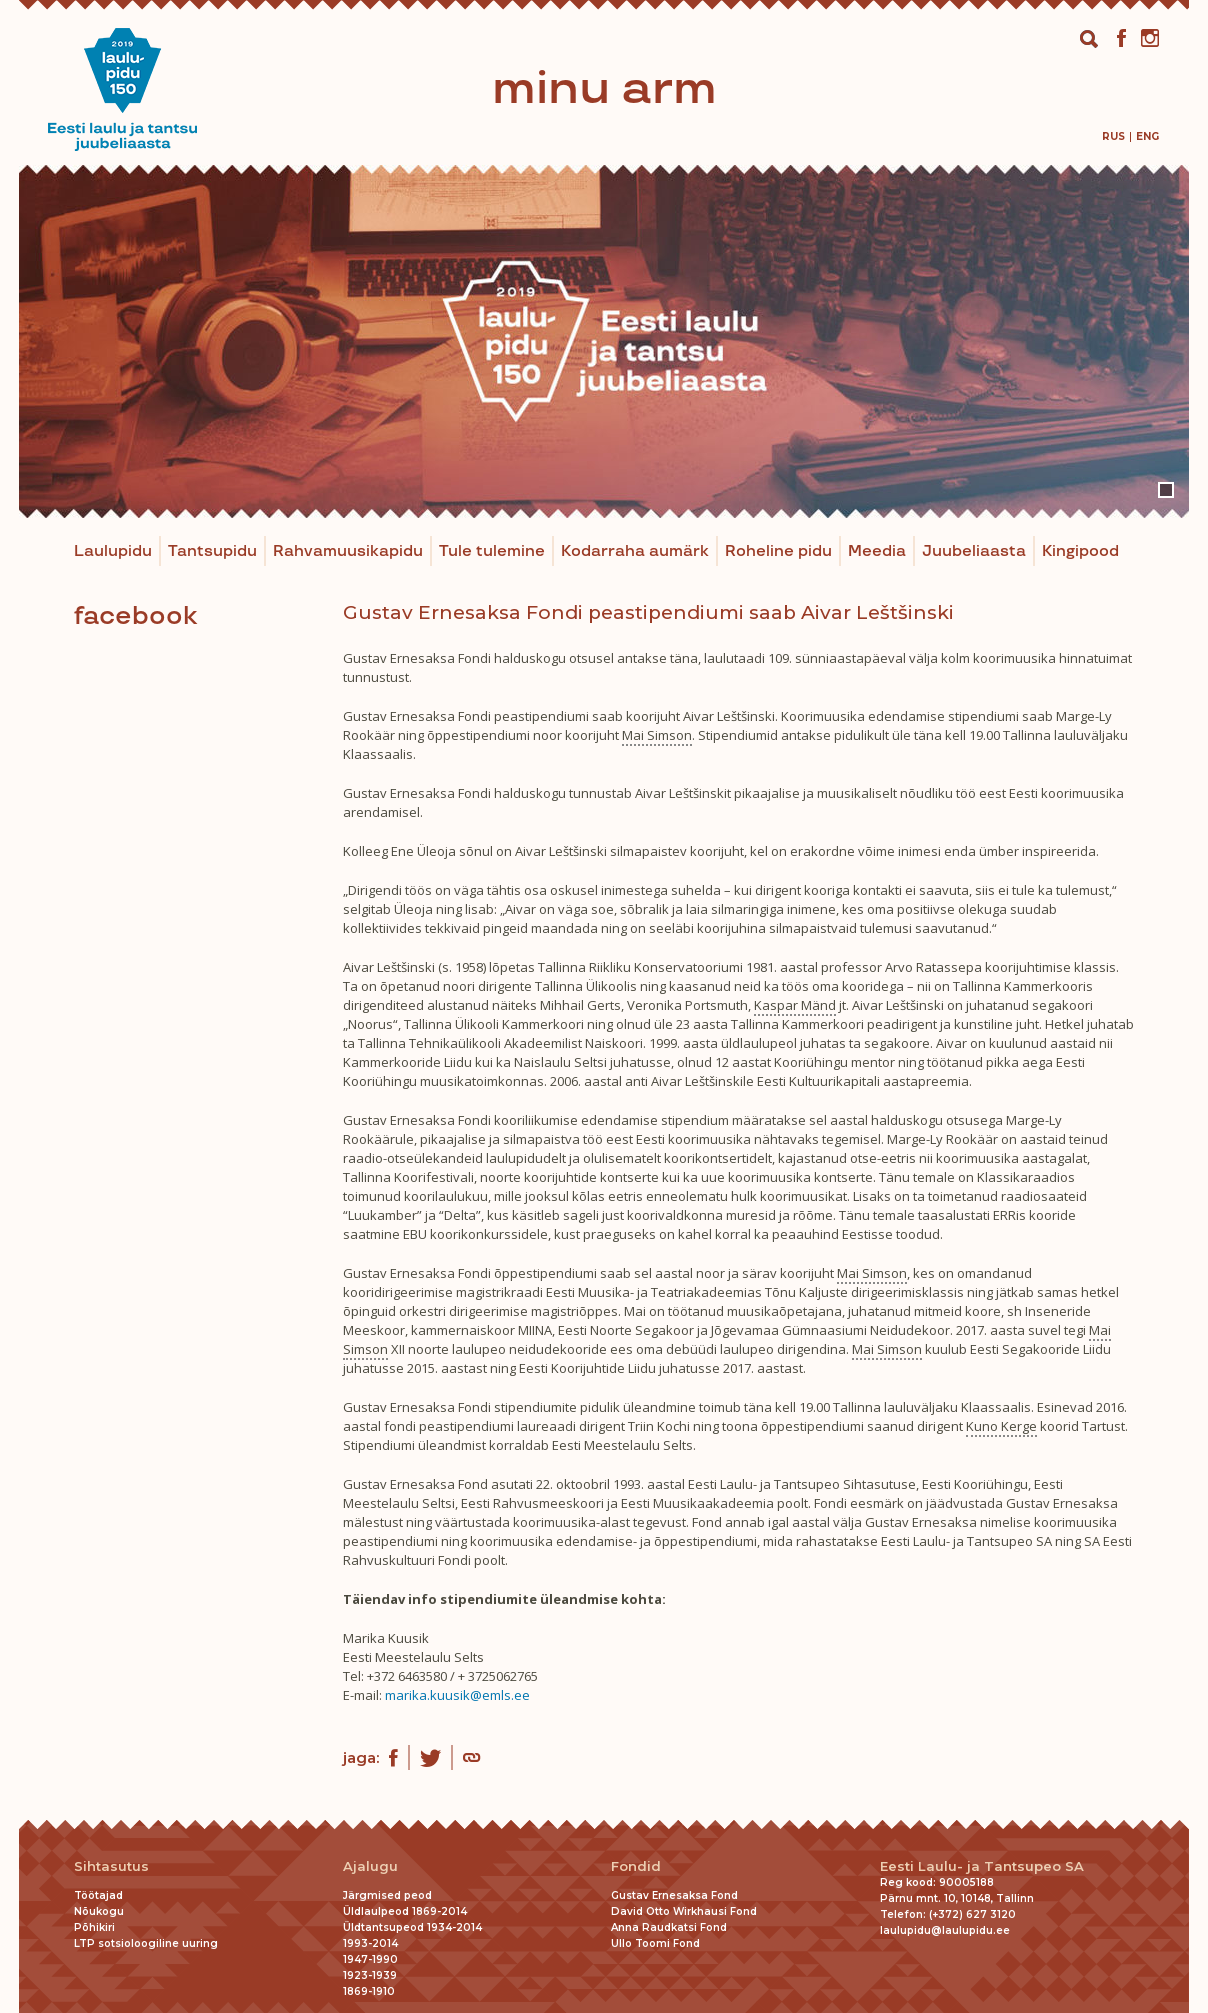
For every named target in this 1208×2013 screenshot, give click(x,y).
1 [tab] (1166, 490)
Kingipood (1080, 551)
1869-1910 (369, 1991)
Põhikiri (94, 1927)
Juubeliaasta (974, 551)
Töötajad (98, 1895)
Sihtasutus (111, 1866)
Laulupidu (113, 551)
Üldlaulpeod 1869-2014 (405, 1911)
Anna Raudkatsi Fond (669, 1927)
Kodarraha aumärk (635, 551)
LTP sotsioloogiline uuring (146, 1943)
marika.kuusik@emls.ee (457, 1695)
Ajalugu (370, 1866)
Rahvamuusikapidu (348, 551)
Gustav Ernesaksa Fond (674, 1895)
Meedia (877, 551)
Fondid (636, 1866)
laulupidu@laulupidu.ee (945, 1930)
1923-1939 (370, 1975)
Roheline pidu (778, 551)
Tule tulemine (492, 551)
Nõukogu (99, 1911)
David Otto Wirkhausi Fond (684, 1911)
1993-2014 (370, 1943)
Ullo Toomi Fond (655, 1943)
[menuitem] (1113, 136)
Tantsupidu (212, 551)
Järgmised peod (387, 1895)
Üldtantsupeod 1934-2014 (412, 1927)
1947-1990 (370, 1959)
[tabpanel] (604, 341)
